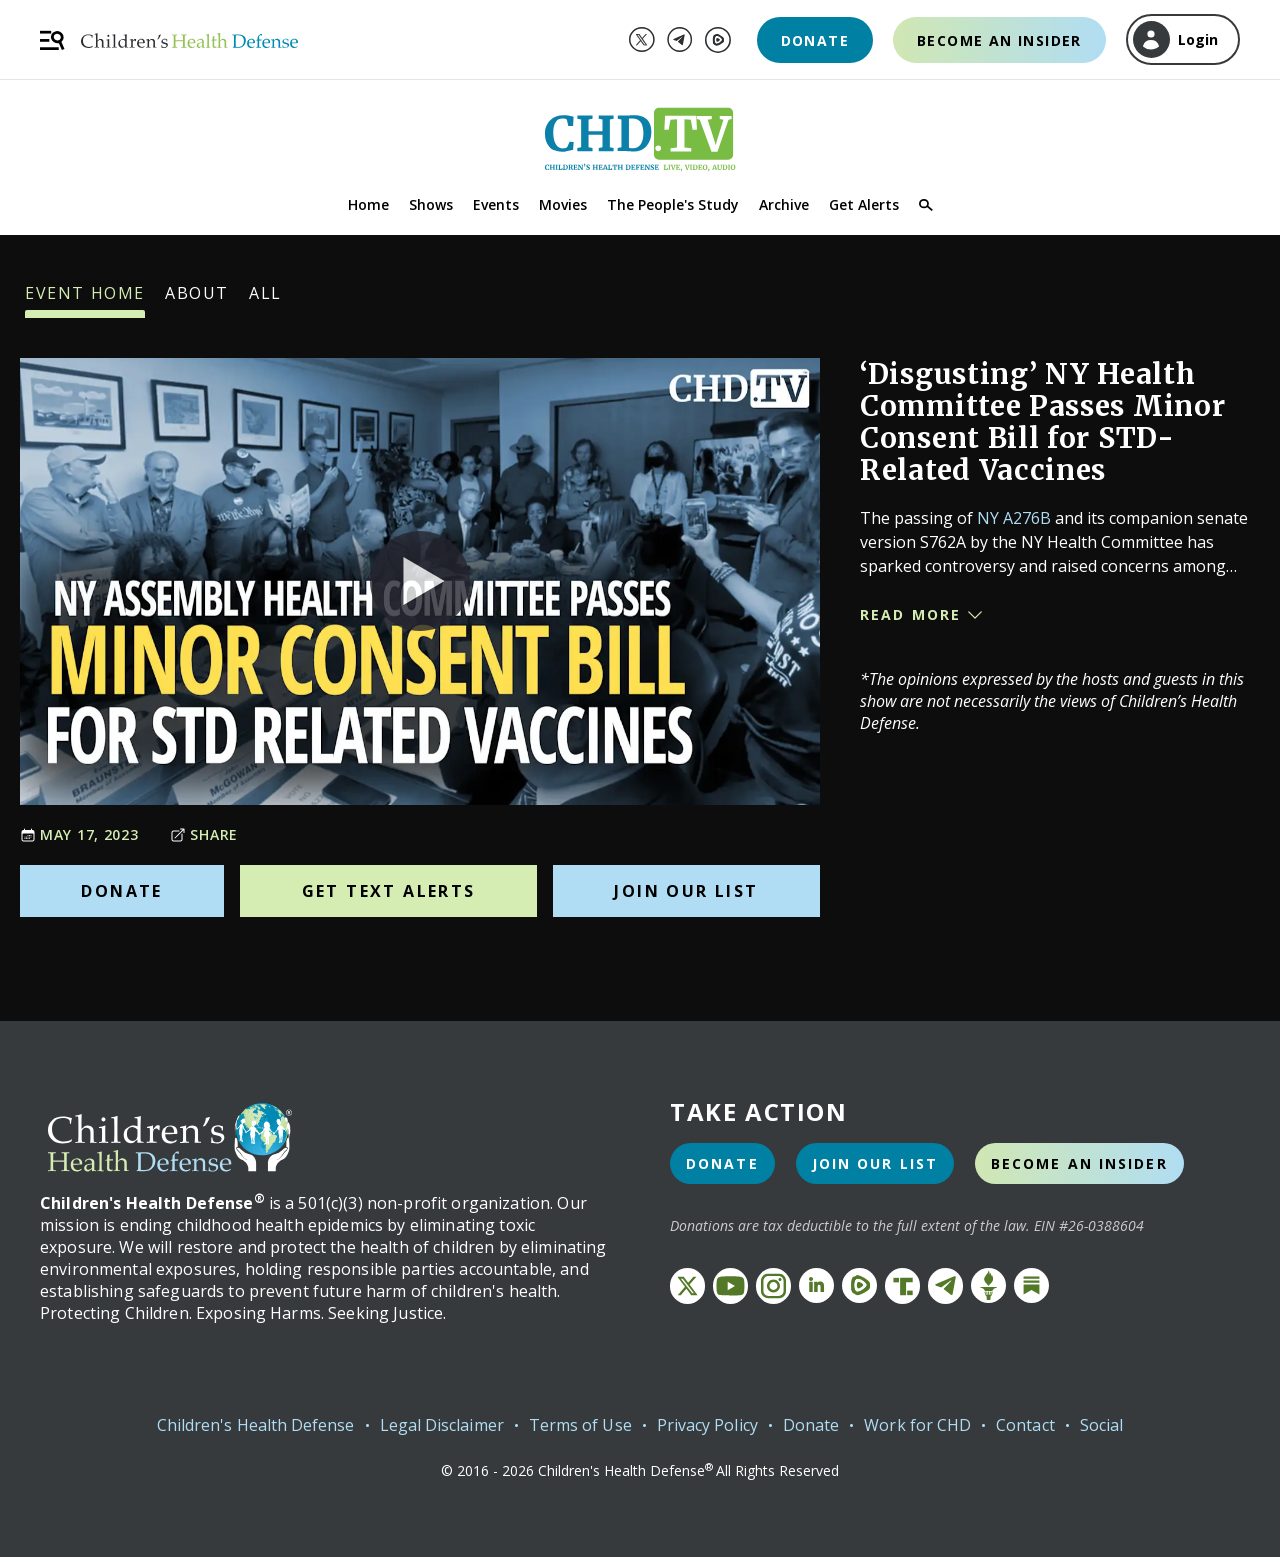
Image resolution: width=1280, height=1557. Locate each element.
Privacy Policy (707, 1425)
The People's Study (673, 204)
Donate (815, 40)
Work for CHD (917, 1425)
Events (496, 204)
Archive (784, 204)
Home (368, 204)
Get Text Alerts (389, 891)
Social (1101, 1425)
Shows (431, 204)
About (197, 300)
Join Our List (686, 891)
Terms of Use (580, 1425)
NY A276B (1014, 518)
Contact (1025, 1425)
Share (204, 834)
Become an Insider (999, 40)
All (265, 300)
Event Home (85, 300)
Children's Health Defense (256, 1425)
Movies (563, 204)
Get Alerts (864, 204)
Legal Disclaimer (442, 1425)
